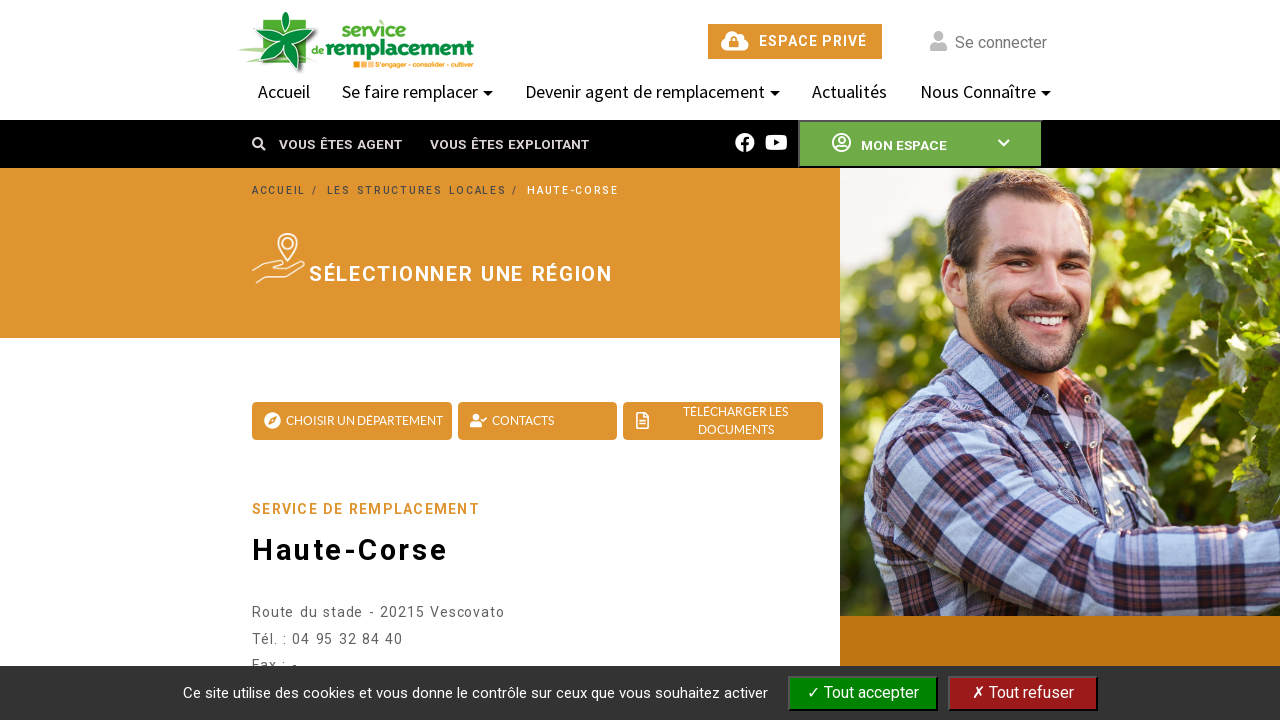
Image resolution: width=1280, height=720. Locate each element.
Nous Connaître (978, 91)
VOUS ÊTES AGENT (340, 144)
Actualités (849, 91)
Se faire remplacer (410, 91)
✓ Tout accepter (863, 692)
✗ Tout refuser (1023, 692)
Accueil (284, 91)
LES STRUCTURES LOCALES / (426, 190)
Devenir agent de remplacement (645, 91)
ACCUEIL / (288, 190)
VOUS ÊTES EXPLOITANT (509, 144)
